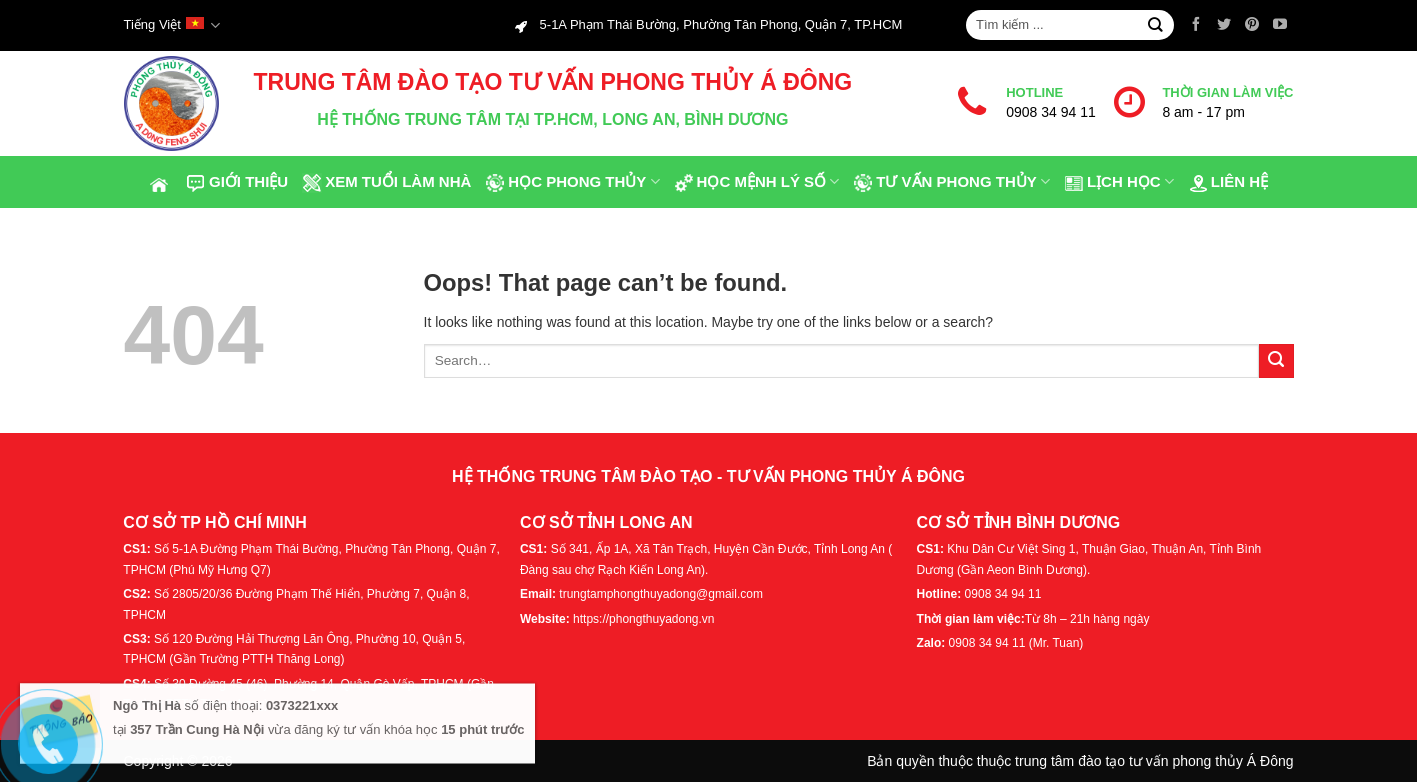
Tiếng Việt (172, 25)
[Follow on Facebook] (1196, 25)
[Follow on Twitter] (1224, 25)
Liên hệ (1228, 182)
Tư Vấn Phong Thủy (951, 182)
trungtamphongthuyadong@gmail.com (661, 594)
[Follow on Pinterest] (1252, 25)
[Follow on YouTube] (1280, 25)
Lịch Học (1119, 182)
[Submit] (1155, 25)
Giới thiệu (237, 182)
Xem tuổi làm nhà (386, 182)
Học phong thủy (572, 182)
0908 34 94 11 (1051, 112)
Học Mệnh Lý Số (757, 182)
